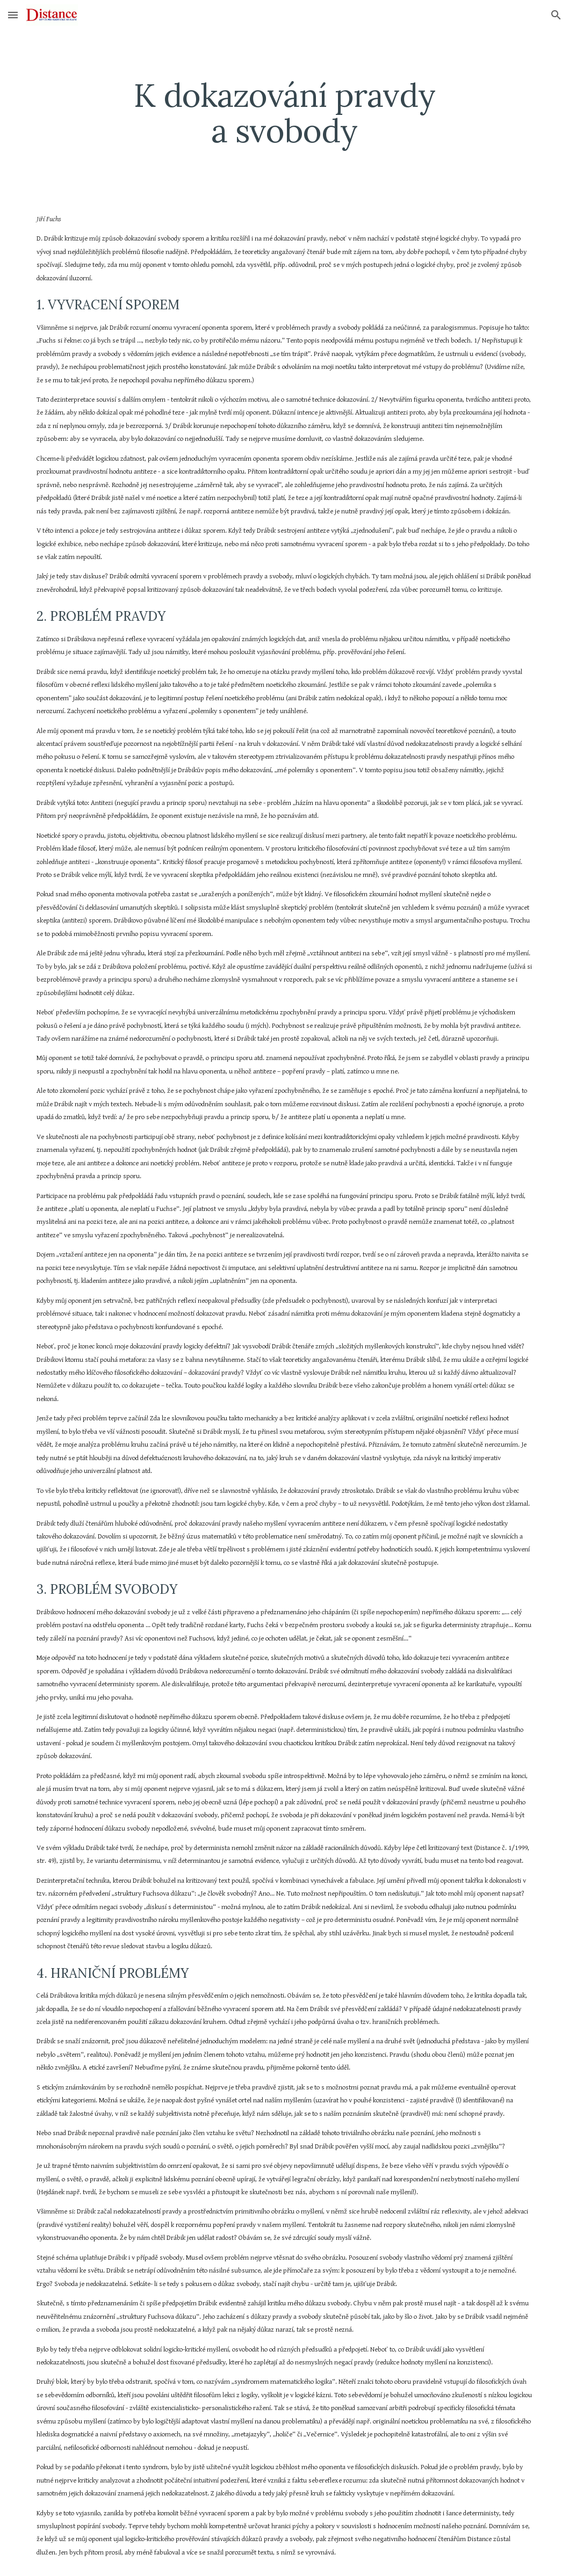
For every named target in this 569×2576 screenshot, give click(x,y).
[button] (13, 15)
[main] (285, 113)
